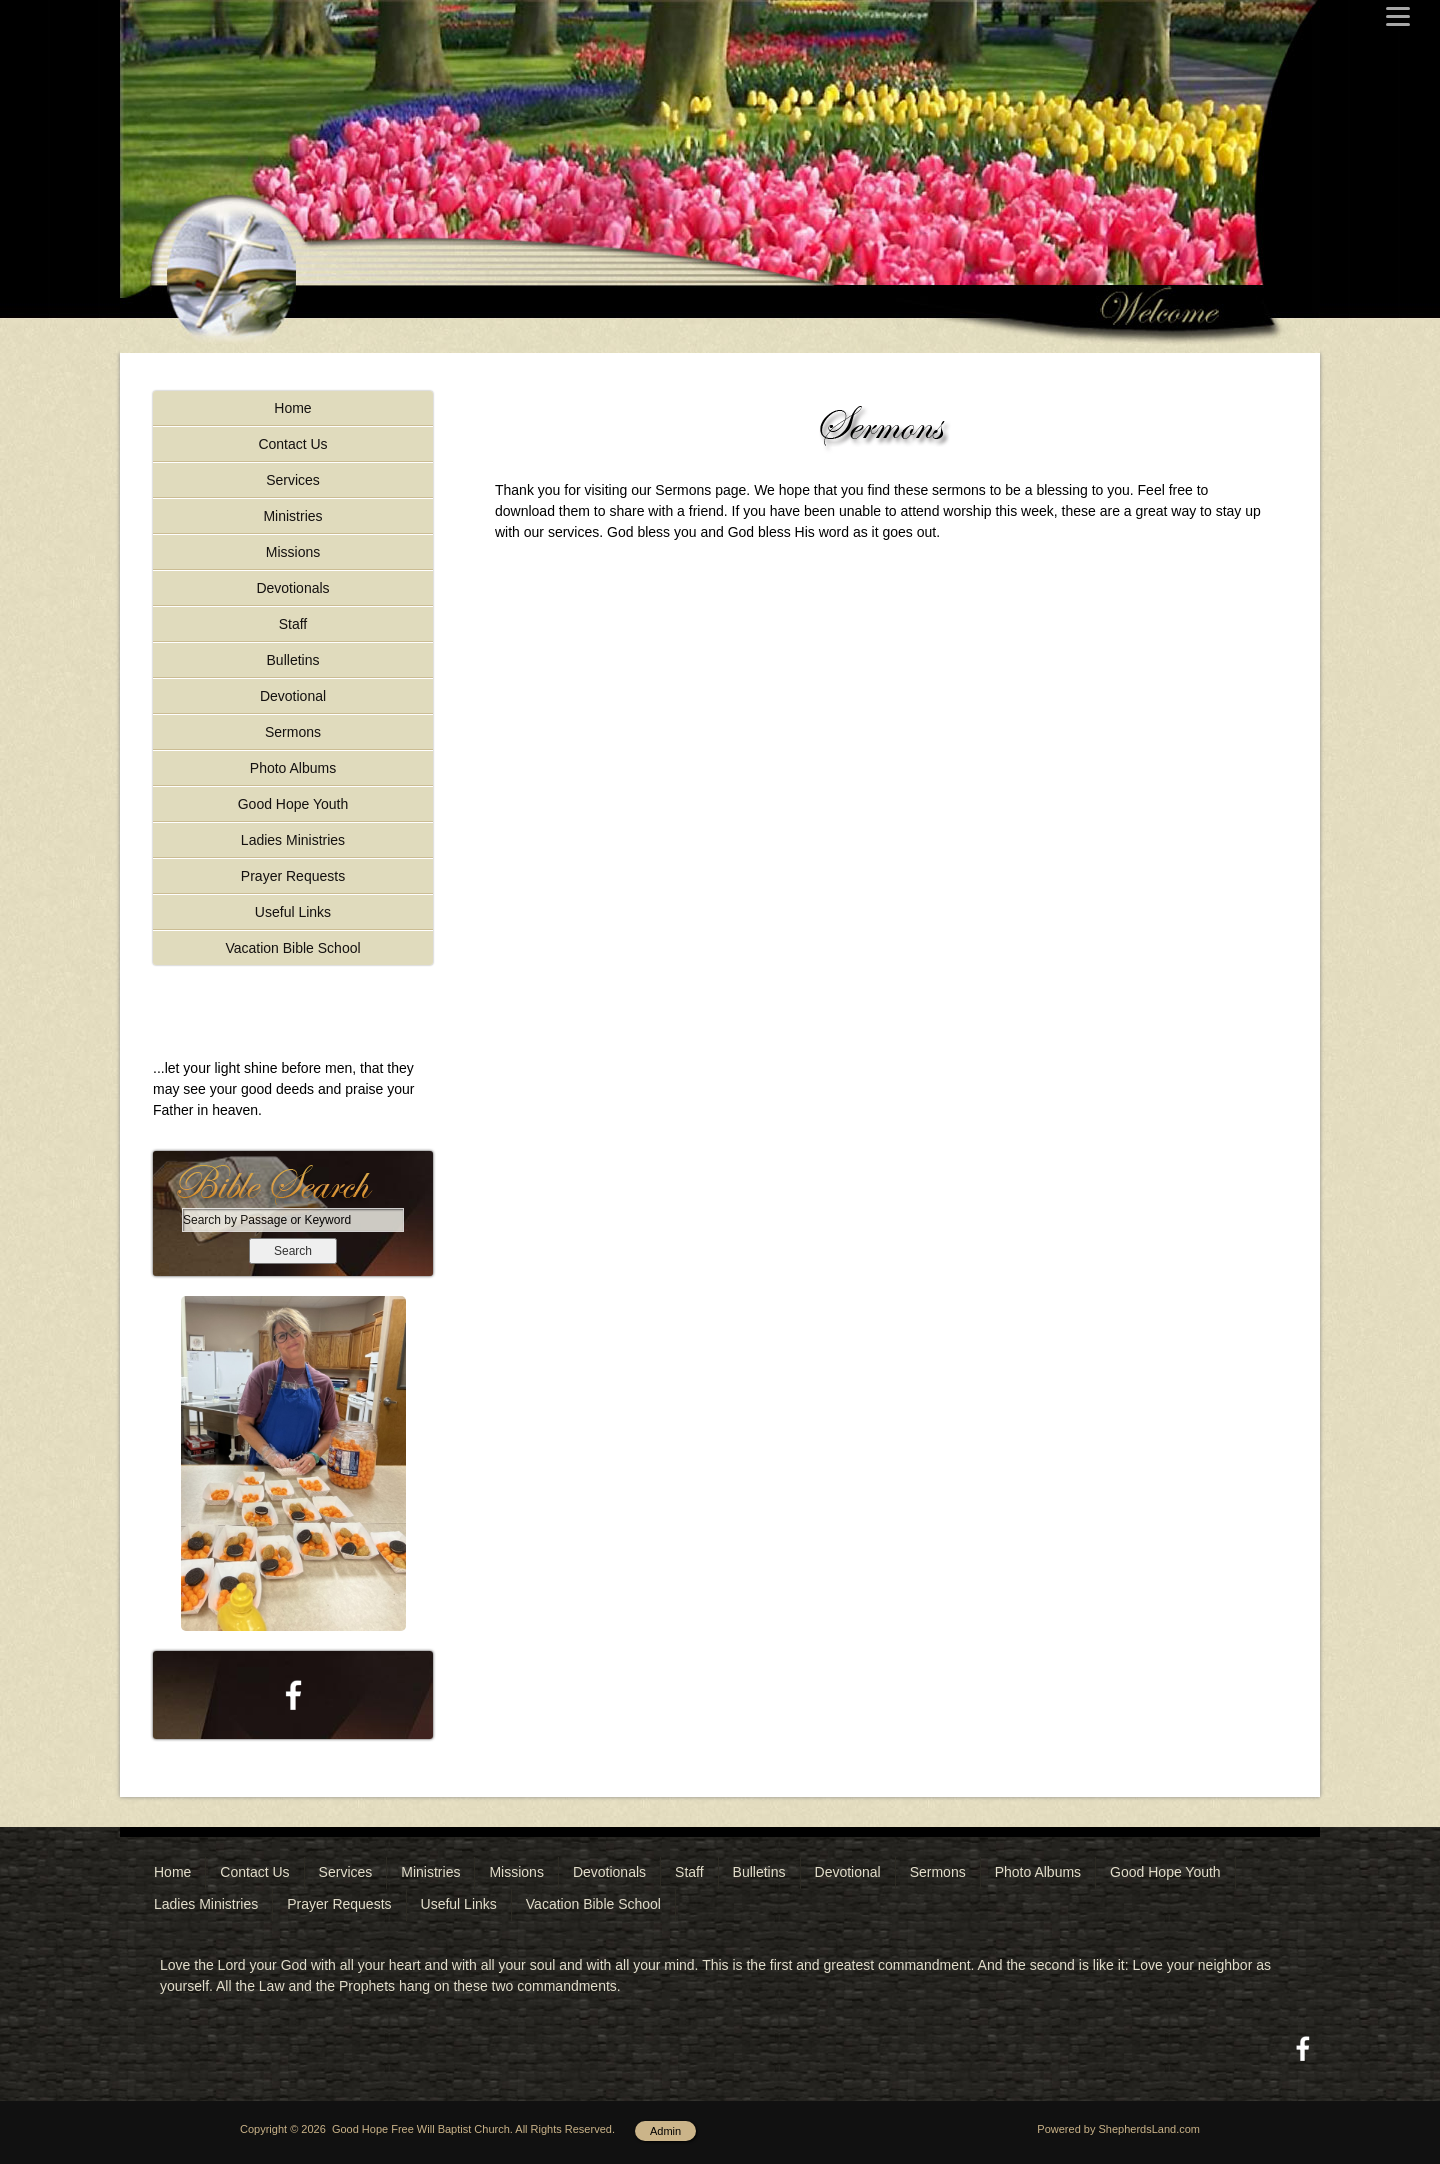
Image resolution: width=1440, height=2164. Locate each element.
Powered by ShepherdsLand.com (1118, 2129)
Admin (665, 2131)
